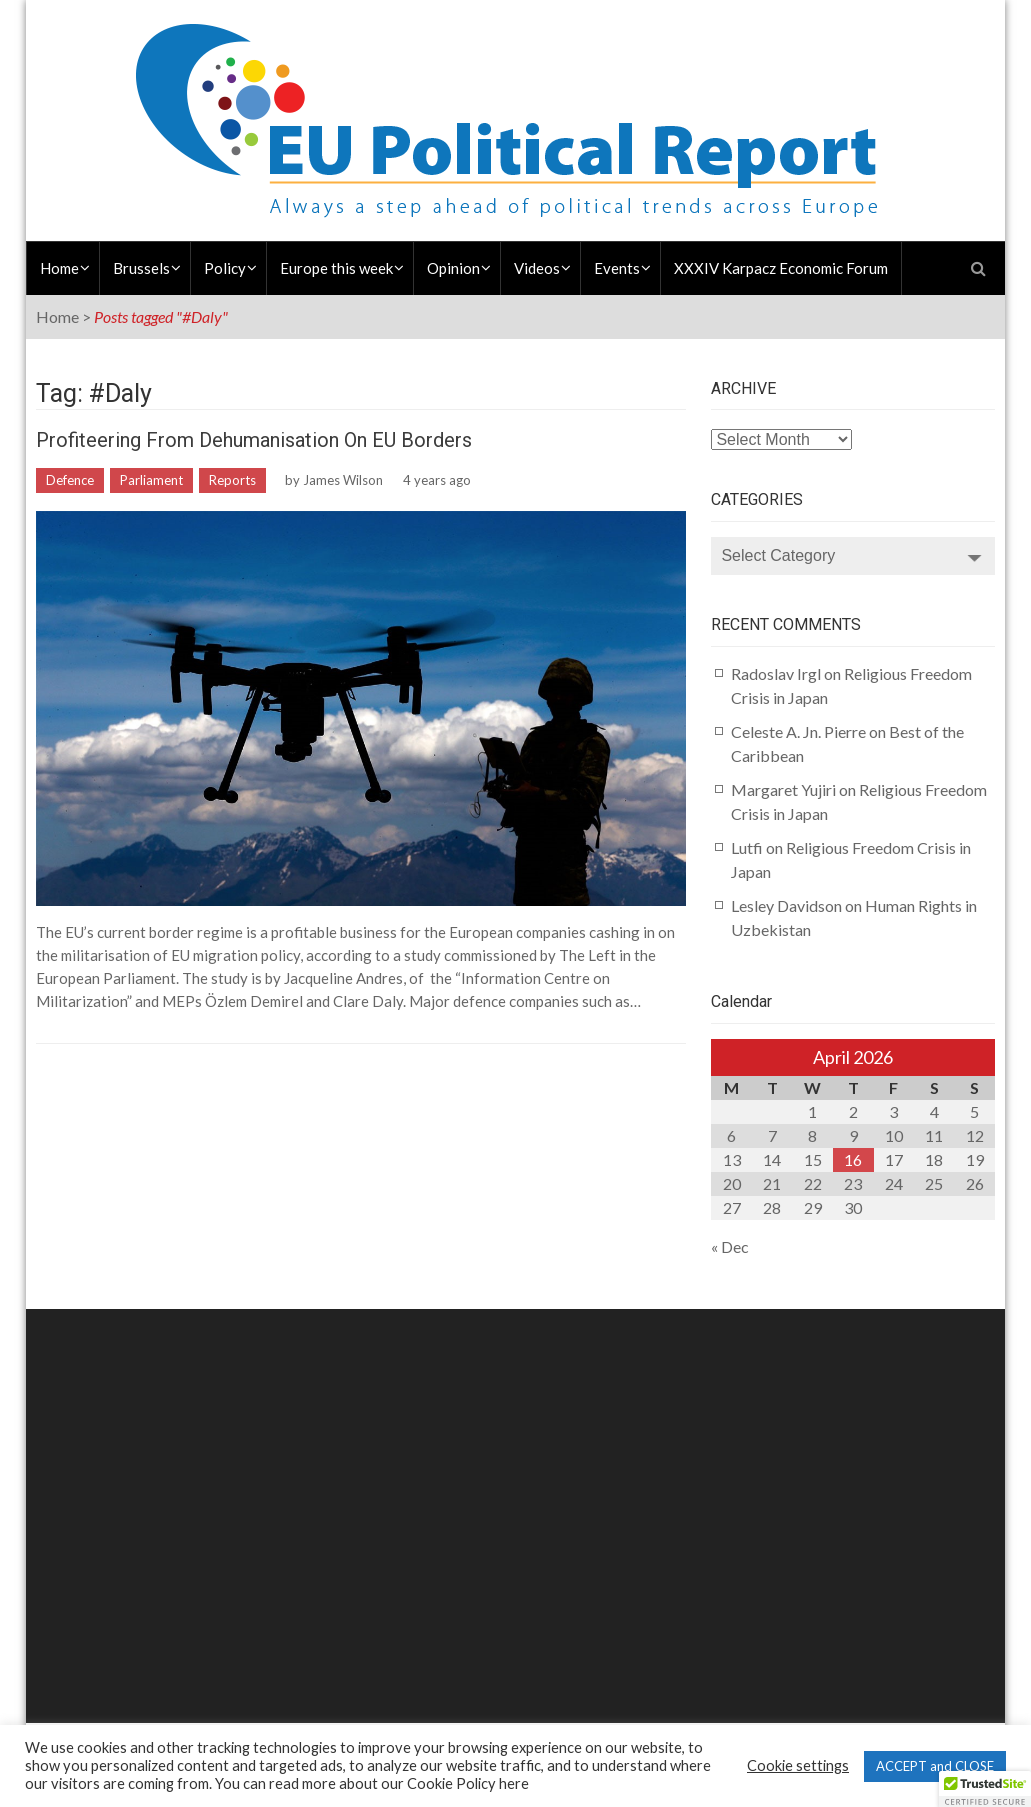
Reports (232, 480)
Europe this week (336, 268)
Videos (537, 268)
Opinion (453, 268)
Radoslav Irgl (776, 673)
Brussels (141, 268)
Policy (225, 268)
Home (59, 268)
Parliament (151, 480)
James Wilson (343, 480)
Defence (70, 480)
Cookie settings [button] (798, 1765)
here (514, 1783)
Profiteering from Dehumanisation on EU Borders (254, 440)
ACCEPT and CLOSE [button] (935, 1766)
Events (617, 268)
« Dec (730, 1246)
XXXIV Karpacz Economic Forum (781, 268)
